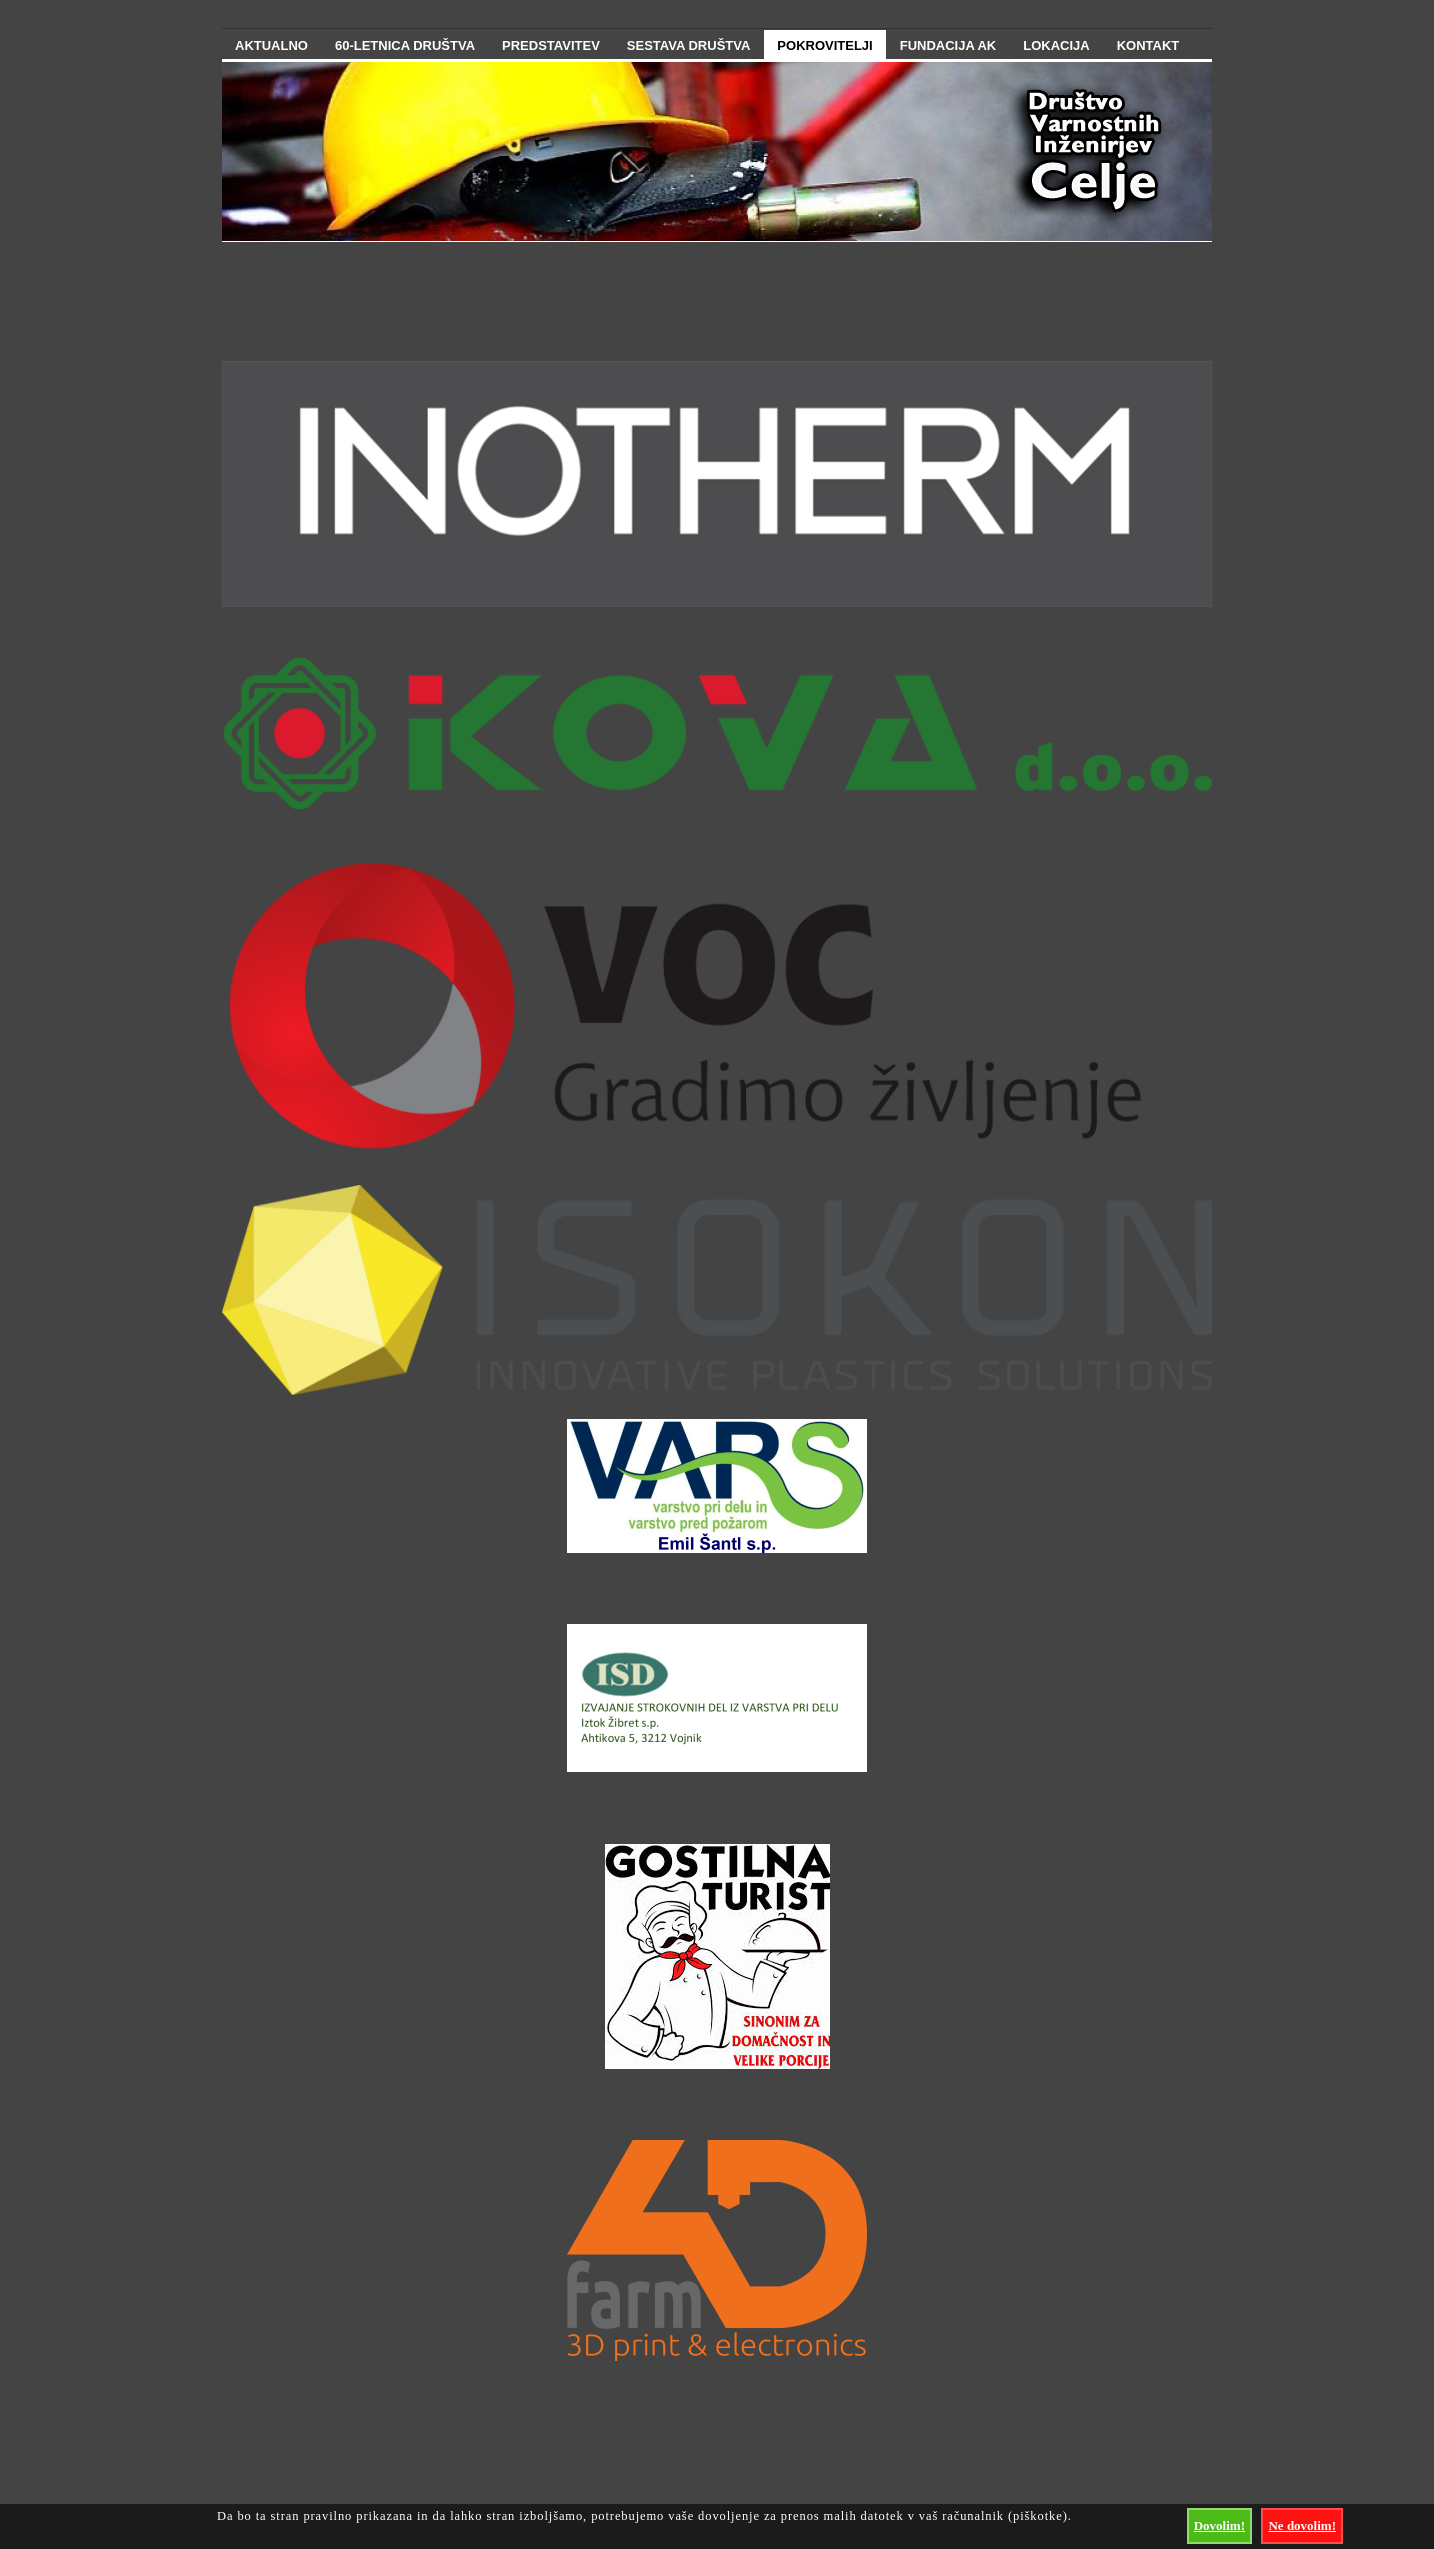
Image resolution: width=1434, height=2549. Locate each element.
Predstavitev (551, 45)
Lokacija (1056, 45)
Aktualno (271, 45)
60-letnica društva (405, 45)
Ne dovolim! (1302, 2525)
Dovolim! (1219, 2525)
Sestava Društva (689, 45)
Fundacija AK (948, 45)
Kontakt (1148, 45)
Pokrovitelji (824, 45)
